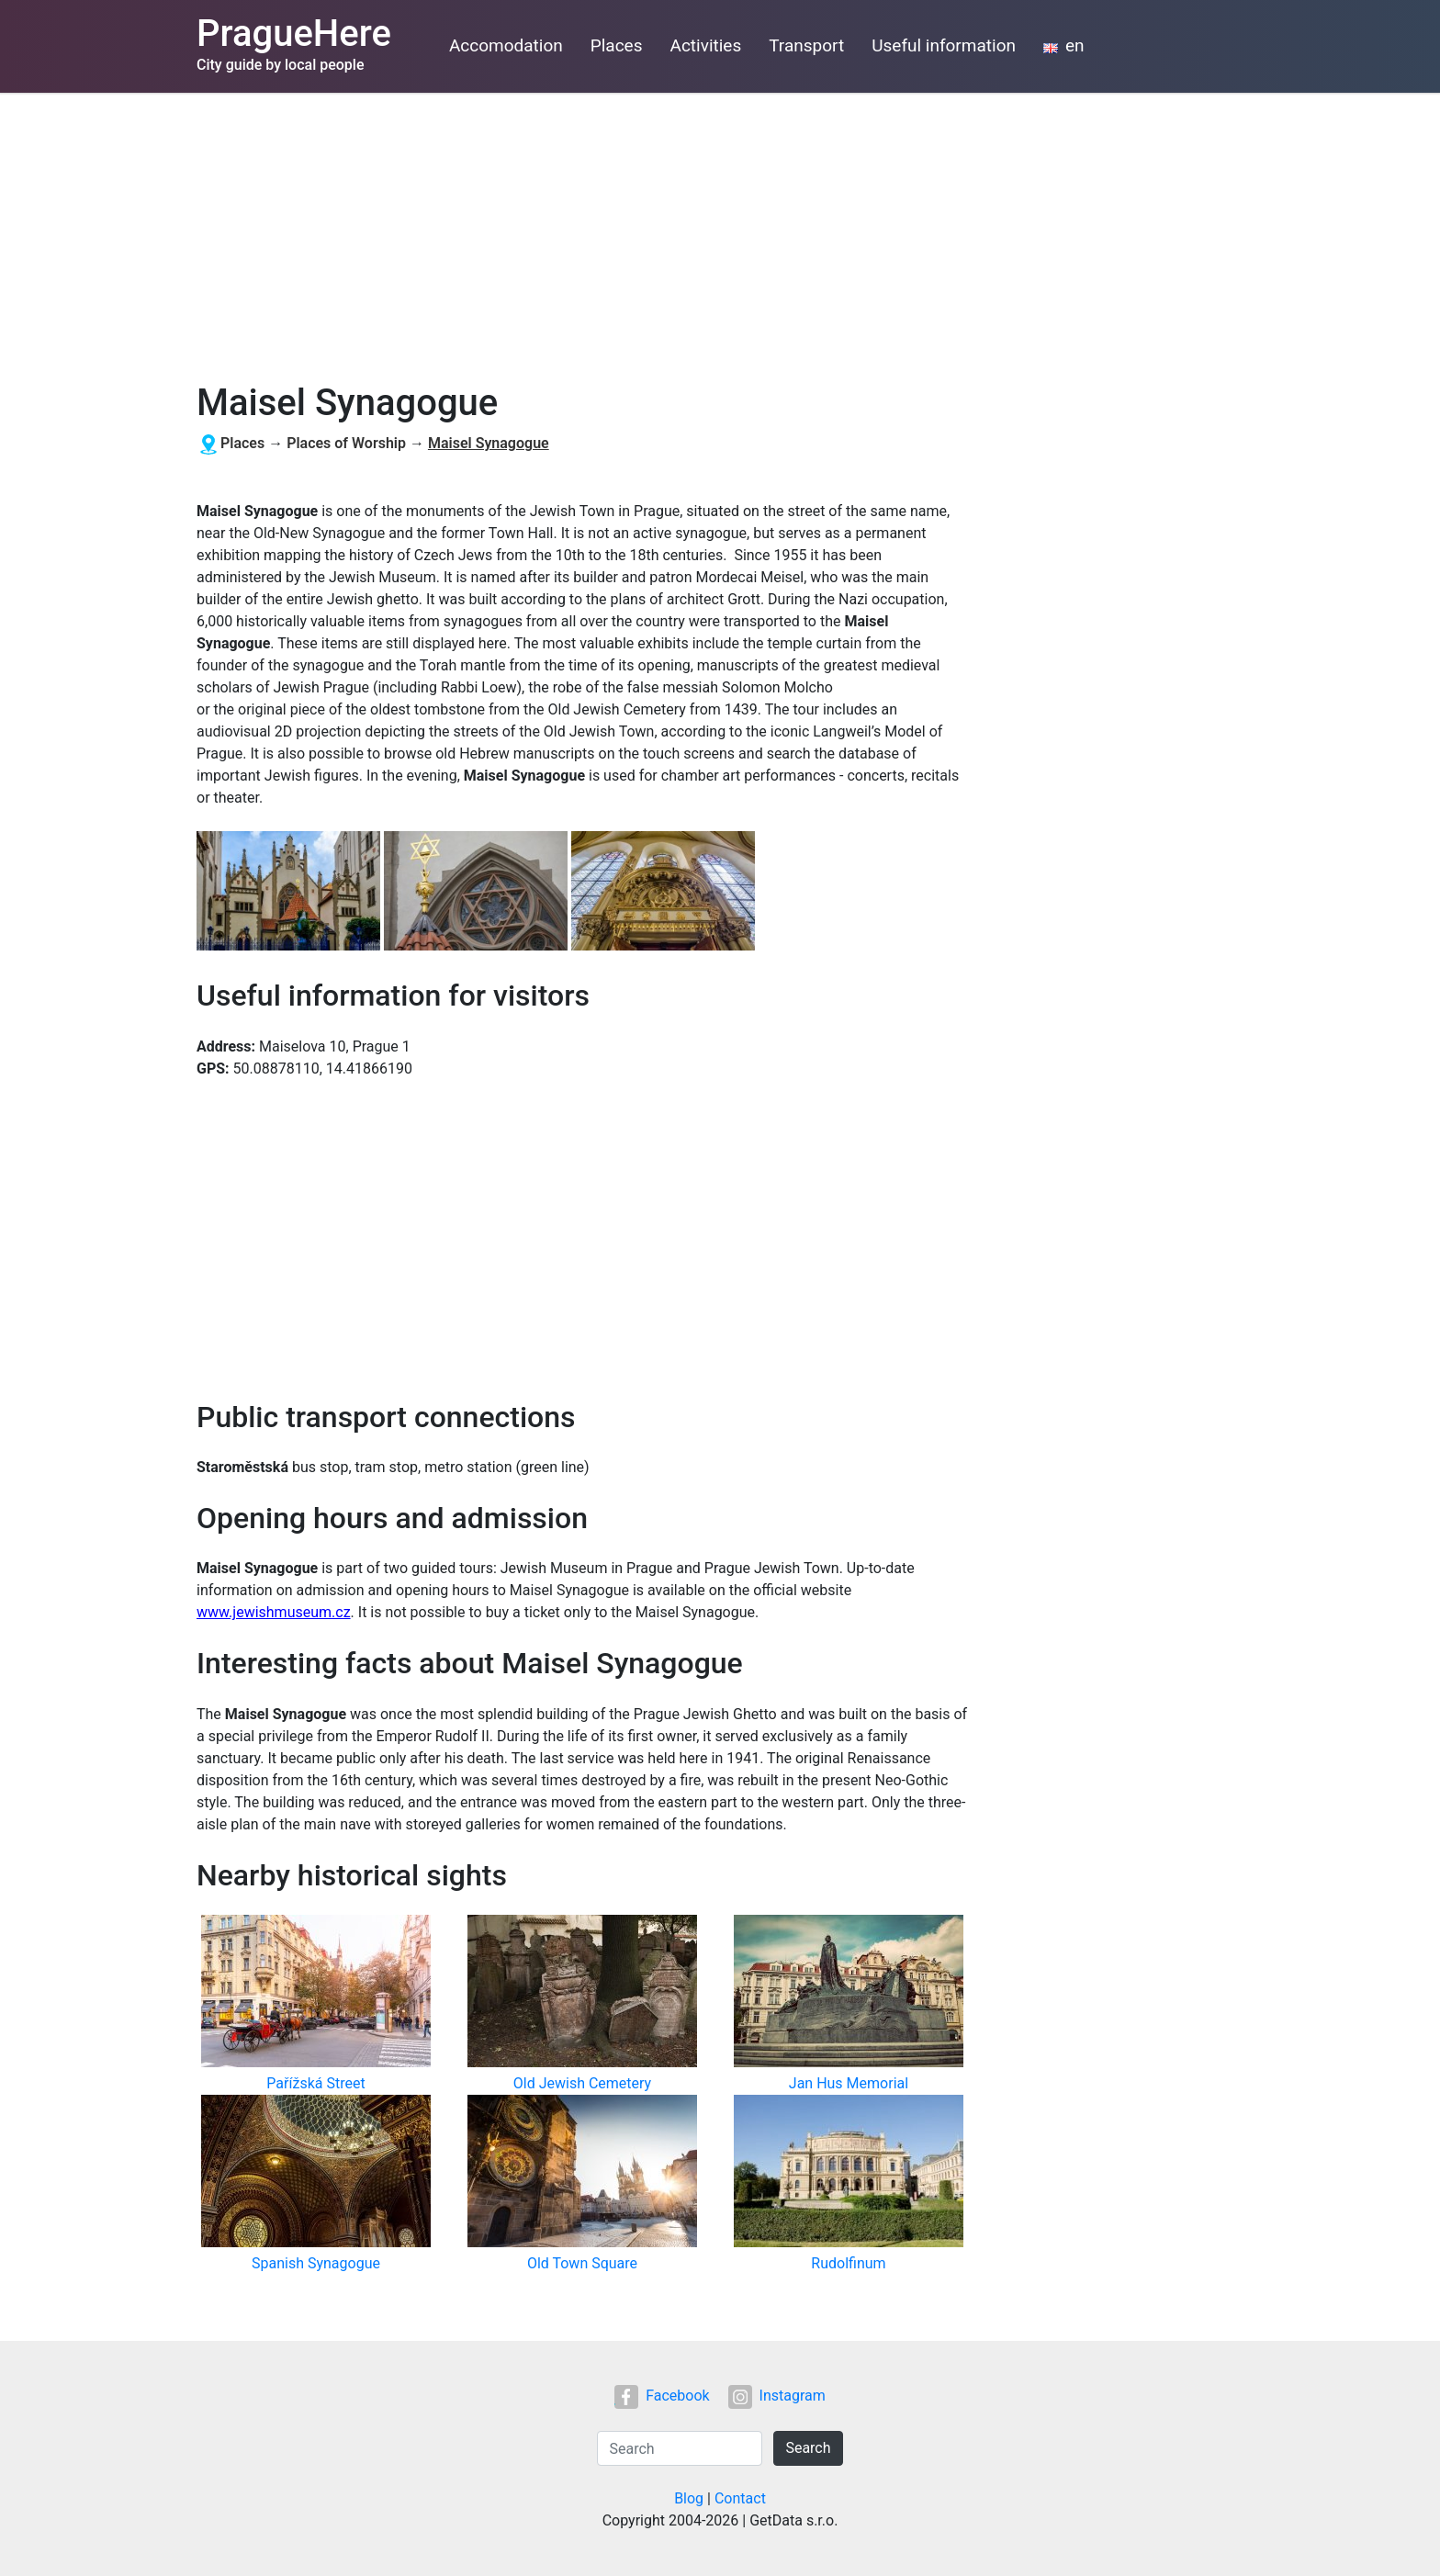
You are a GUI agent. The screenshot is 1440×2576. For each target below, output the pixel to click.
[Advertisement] (720, 230)
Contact (740, 2498)
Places (617, 45)
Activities (706, 45)
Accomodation (506, 45)
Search (807, 2448)
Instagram (777, 2395)
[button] (290, 892)
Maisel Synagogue (488, 443)
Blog (688, 2498)
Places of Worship (346, 443)
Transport (806, 45)
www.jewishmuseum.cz (274, 1612)
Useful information (944, 45)
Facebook (661, 2395)
